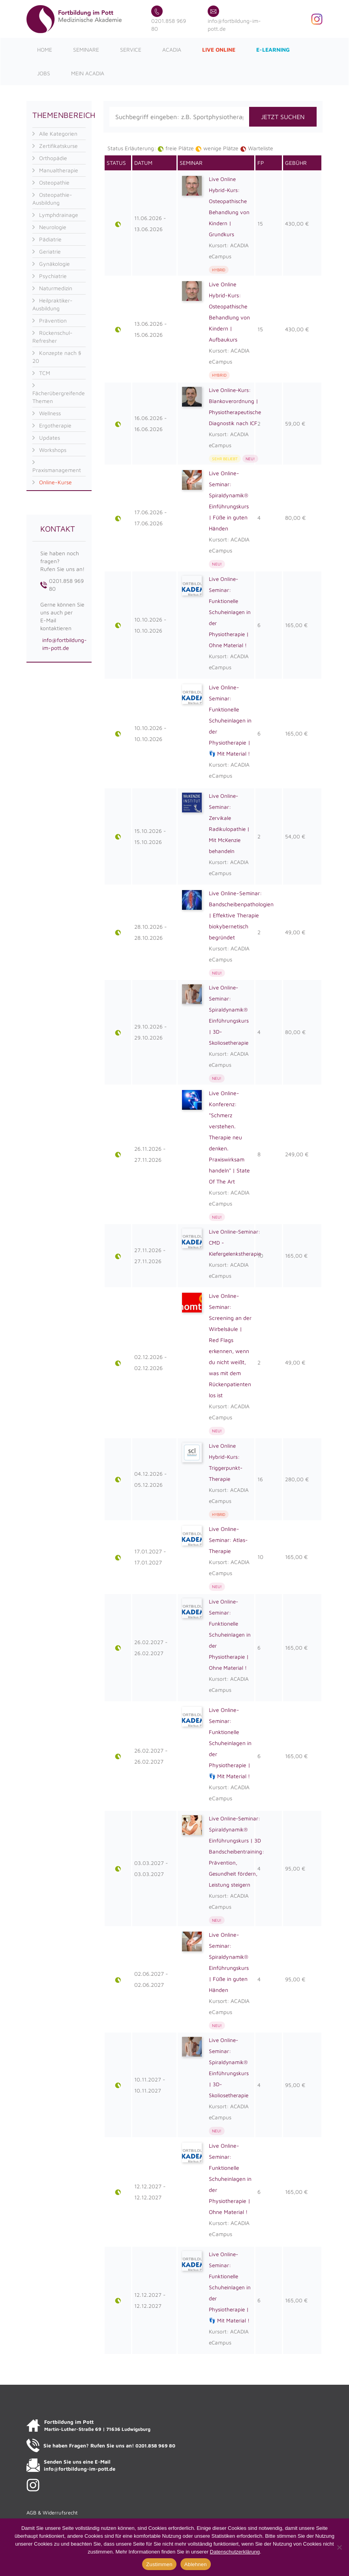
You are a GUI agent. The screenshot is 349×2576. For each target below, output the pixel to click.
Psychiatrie (53, 276)
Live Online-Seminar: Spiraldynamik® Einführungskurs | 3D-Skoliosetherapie (229, 1015)
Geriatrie (50, 251)
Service (130, 49)
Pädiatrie (50, 239)
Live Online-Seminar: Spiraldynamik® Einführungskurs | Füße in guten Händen (229, 501)
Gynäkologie (54, 263)
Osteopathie (54, 182)
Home (44, 49)
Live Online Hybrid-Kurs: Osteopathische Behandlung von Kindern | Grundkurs (229, 206)
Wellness (50, 413)
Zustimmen (159, 2564)
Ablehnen (195, 2564)
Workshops (52, 449)
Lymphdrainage (58, 214)
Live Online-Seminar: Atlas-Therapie (228, 1540)
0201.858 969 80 (168, 19)
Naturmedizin (55, 288)
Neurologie (52, 227)
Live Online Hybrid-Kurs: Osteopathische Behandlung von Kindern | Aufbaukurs (229, 312)
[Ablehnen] (339, 2547)
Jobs (43, 73)
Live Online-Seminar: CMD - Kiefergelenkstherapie (236, 1242)
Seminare (86, 49)
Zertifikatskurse (58, 145)
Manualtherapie (58, 170)
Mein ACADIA (87, 73)
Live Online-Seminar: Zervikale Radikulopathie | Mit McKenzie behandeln (229, 823)
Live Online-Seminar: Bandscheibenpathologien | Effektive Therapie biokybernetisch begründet (241, 915)
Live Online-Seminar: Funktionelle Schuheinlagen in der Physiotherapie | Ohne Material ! (230, 611)
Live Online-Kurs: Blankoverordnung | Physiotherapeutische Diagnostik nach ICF (236, 406)
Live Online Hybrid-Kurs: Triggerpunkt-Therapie (226, 1462)
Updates (49, 437)
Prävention (53, 320)
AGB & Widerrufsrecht (52, 2513)
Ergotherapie (55, 425)
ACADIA (171, 49)
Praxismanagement (56, 470)
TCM (44, 373)
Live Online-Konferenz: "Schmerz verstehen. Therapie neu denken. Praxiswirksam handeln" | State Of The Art (229, 1137)
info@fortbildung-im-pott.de (234, 19)
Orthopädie (53, 158)
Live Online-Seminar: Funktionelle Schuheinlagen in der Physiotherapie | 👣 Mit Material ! (230, 720)
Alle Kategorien (58, 133)
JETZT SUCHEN (283, 116)
